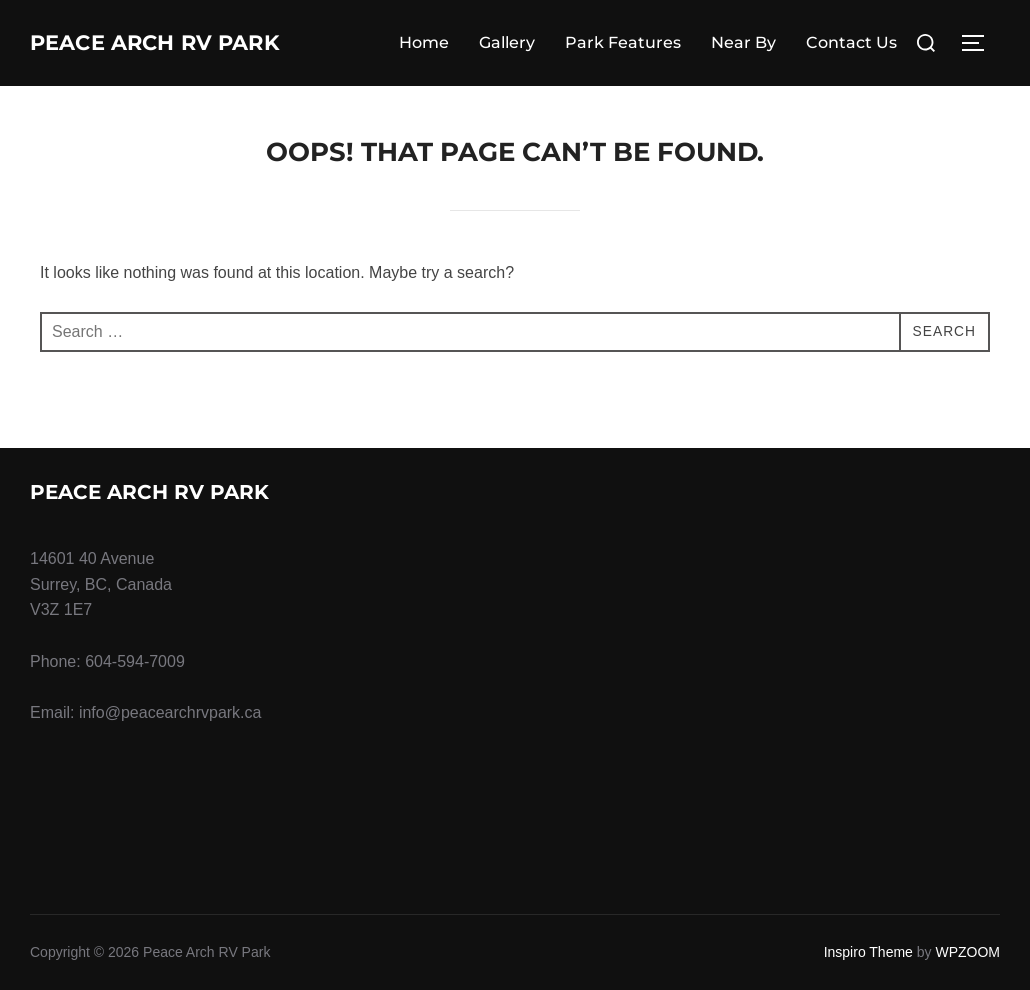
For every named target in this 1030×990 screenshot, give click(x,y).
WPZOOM (967, 952)
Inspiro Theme (868, 952)
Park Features (623, 42)
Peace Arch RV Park (192, 43)
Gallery (507, 42)
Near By (743, 42)
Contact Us (851, 42)
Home (424, 42)
